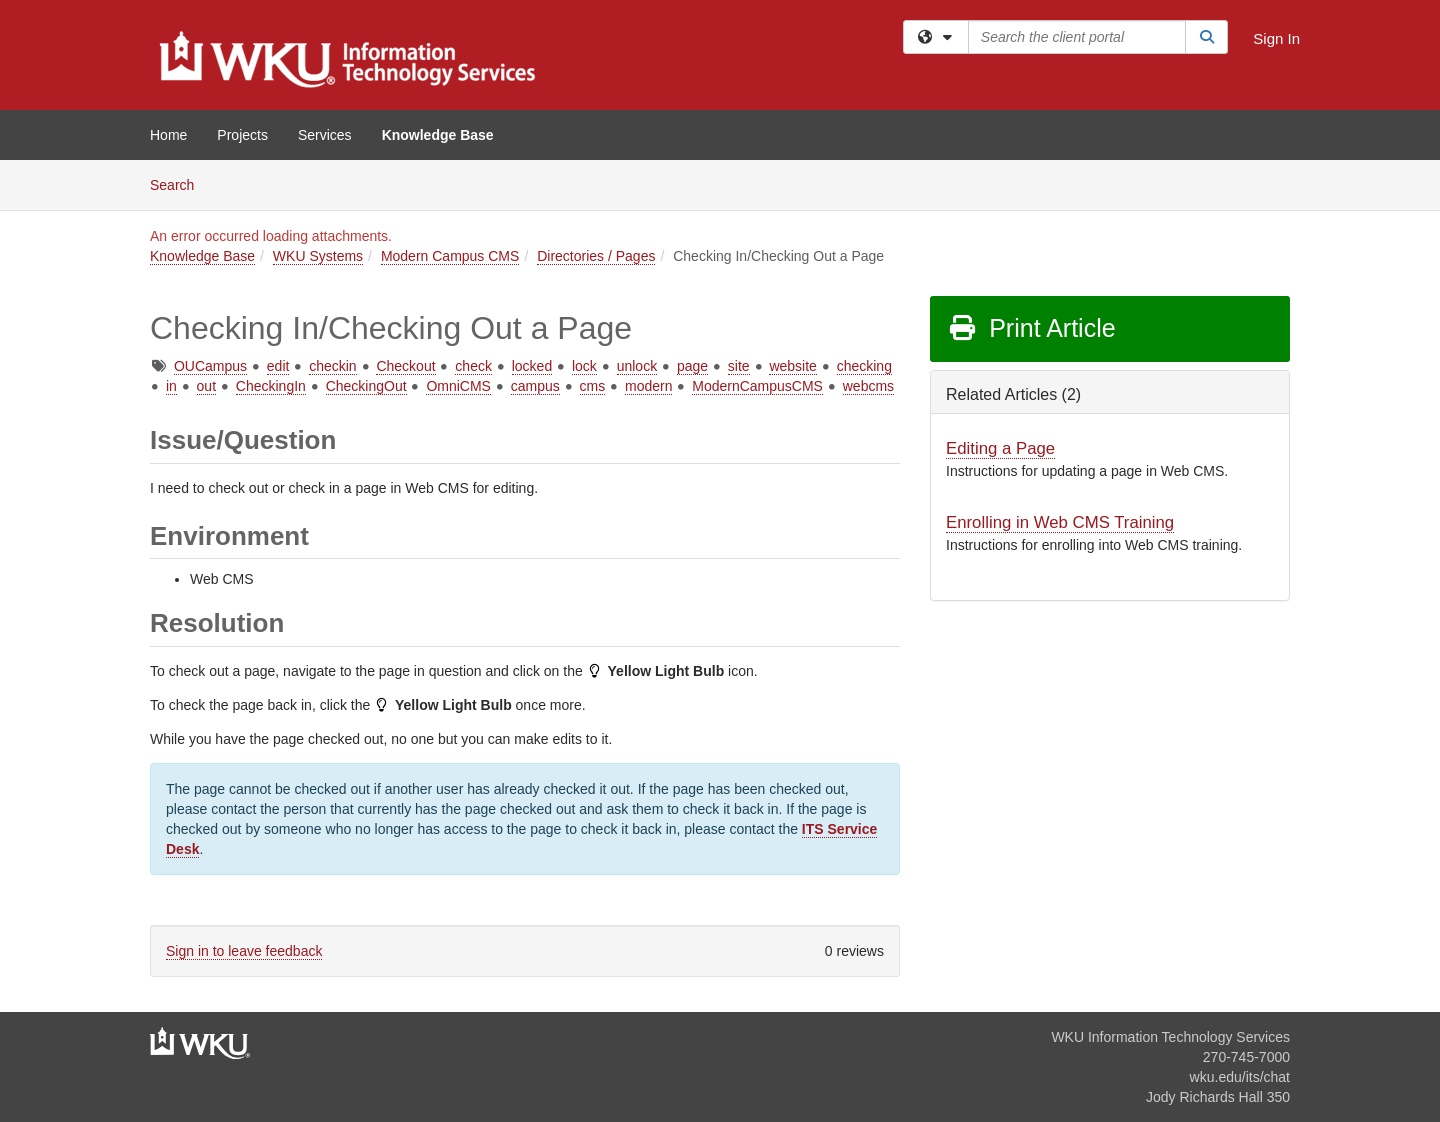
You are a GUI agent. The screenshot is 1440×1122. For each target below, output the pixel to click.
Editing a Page (1000, 448)
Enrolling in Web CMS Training (1060, 522)
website (792, 366)
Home (168, 135)
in (171, 386)
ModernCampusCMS (757, 386)
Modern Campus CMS (450, 256)
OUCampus (210, 366)
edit (278, 366)
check (473, 366)
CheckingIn (271, 386)
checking (864, 366)
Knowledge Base (438, 135)
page (692, 366)
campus (535, 386)
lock (584, 366)
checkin (332, 366)
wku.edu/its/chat (1240, 1077)
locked (532, 366)
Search (179, 183)
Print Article (1031, 328)
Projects (242, 135)
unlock (637, 366)
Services (325, 135)
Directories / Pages (596, 256)
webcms (868, 386)
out (206, 386)
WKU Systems (318, 256)
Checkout (405, 366)
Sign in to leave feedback (244, 951)
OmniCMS (458, 386)
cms (593, 386)
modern (648, 386)
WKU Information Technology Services (1170, 1037)
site (739, 366)
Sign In (1276, 38)
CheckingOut (366, 386)
